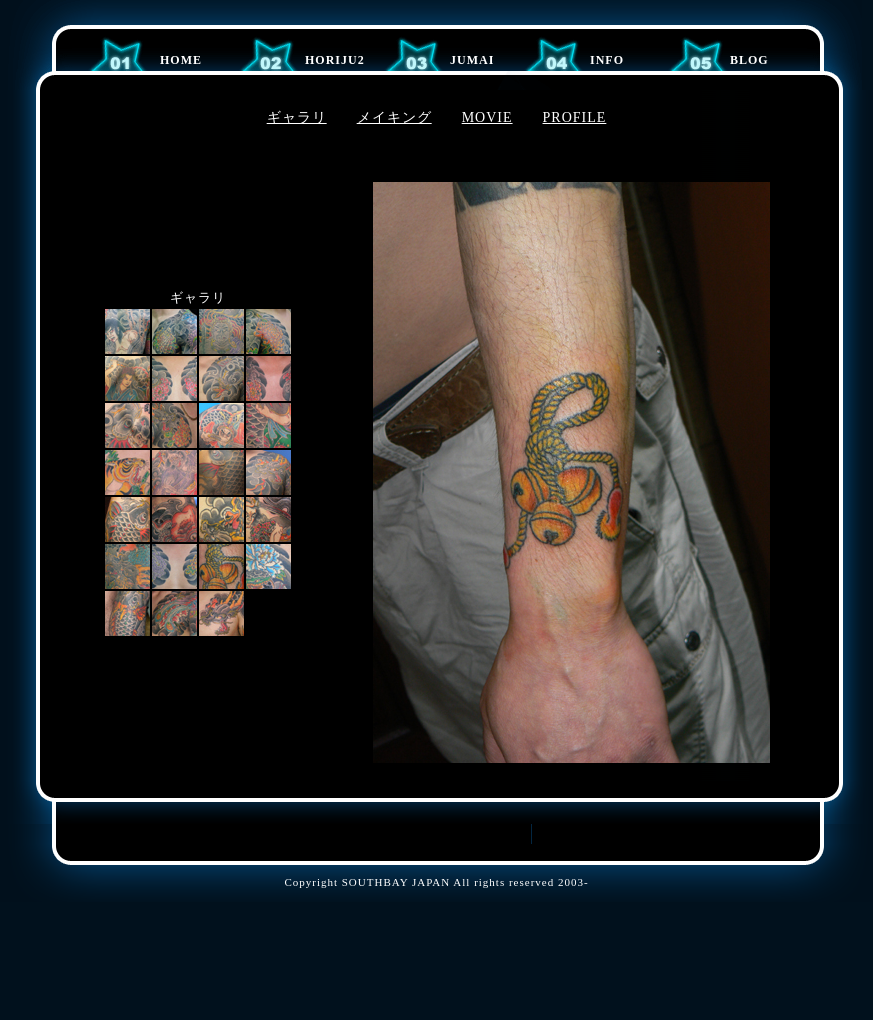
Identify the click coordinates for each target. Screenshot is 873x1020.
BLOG (749, 60)
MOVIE (487, 117)
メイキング (394, 117)
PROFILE (575, 117)
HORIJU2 (335, 60)
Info (607, 60)
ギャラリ (297, 117)
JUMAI (472, 60)
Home (181, 60)
